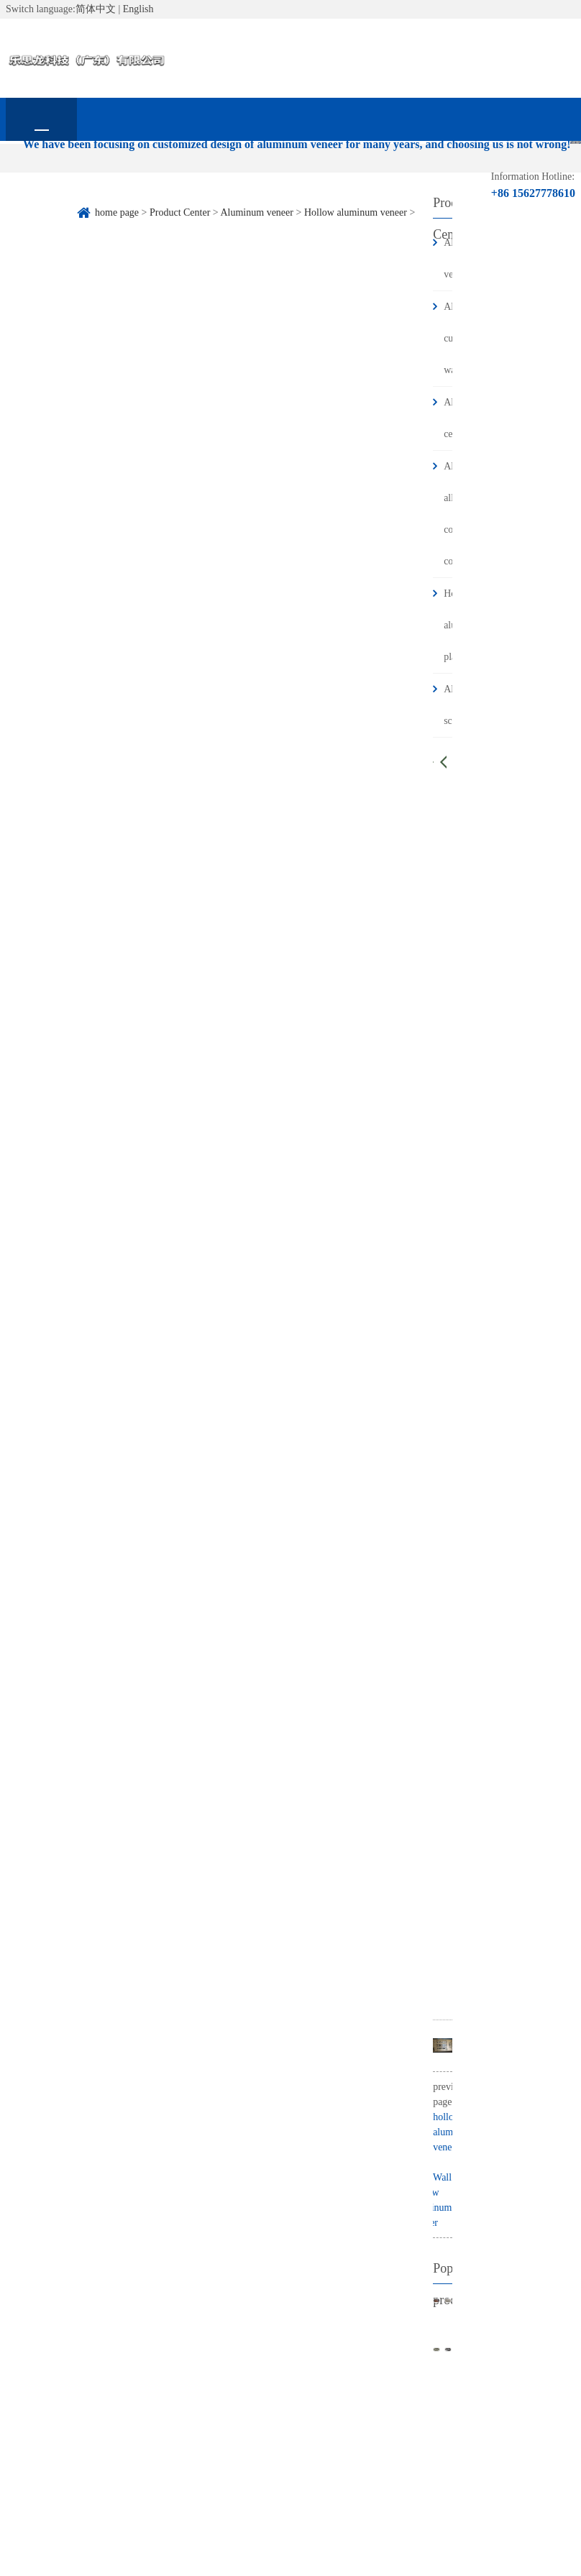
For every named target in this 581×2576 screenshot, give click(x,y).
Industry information (325, 184)
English (138, 9)
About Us (112, 176)
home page (41, 176)
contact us (41, 219)
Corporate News (255, 176)
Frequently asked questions (396, 184)
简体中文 (96, 9)
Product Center (183, 176)
